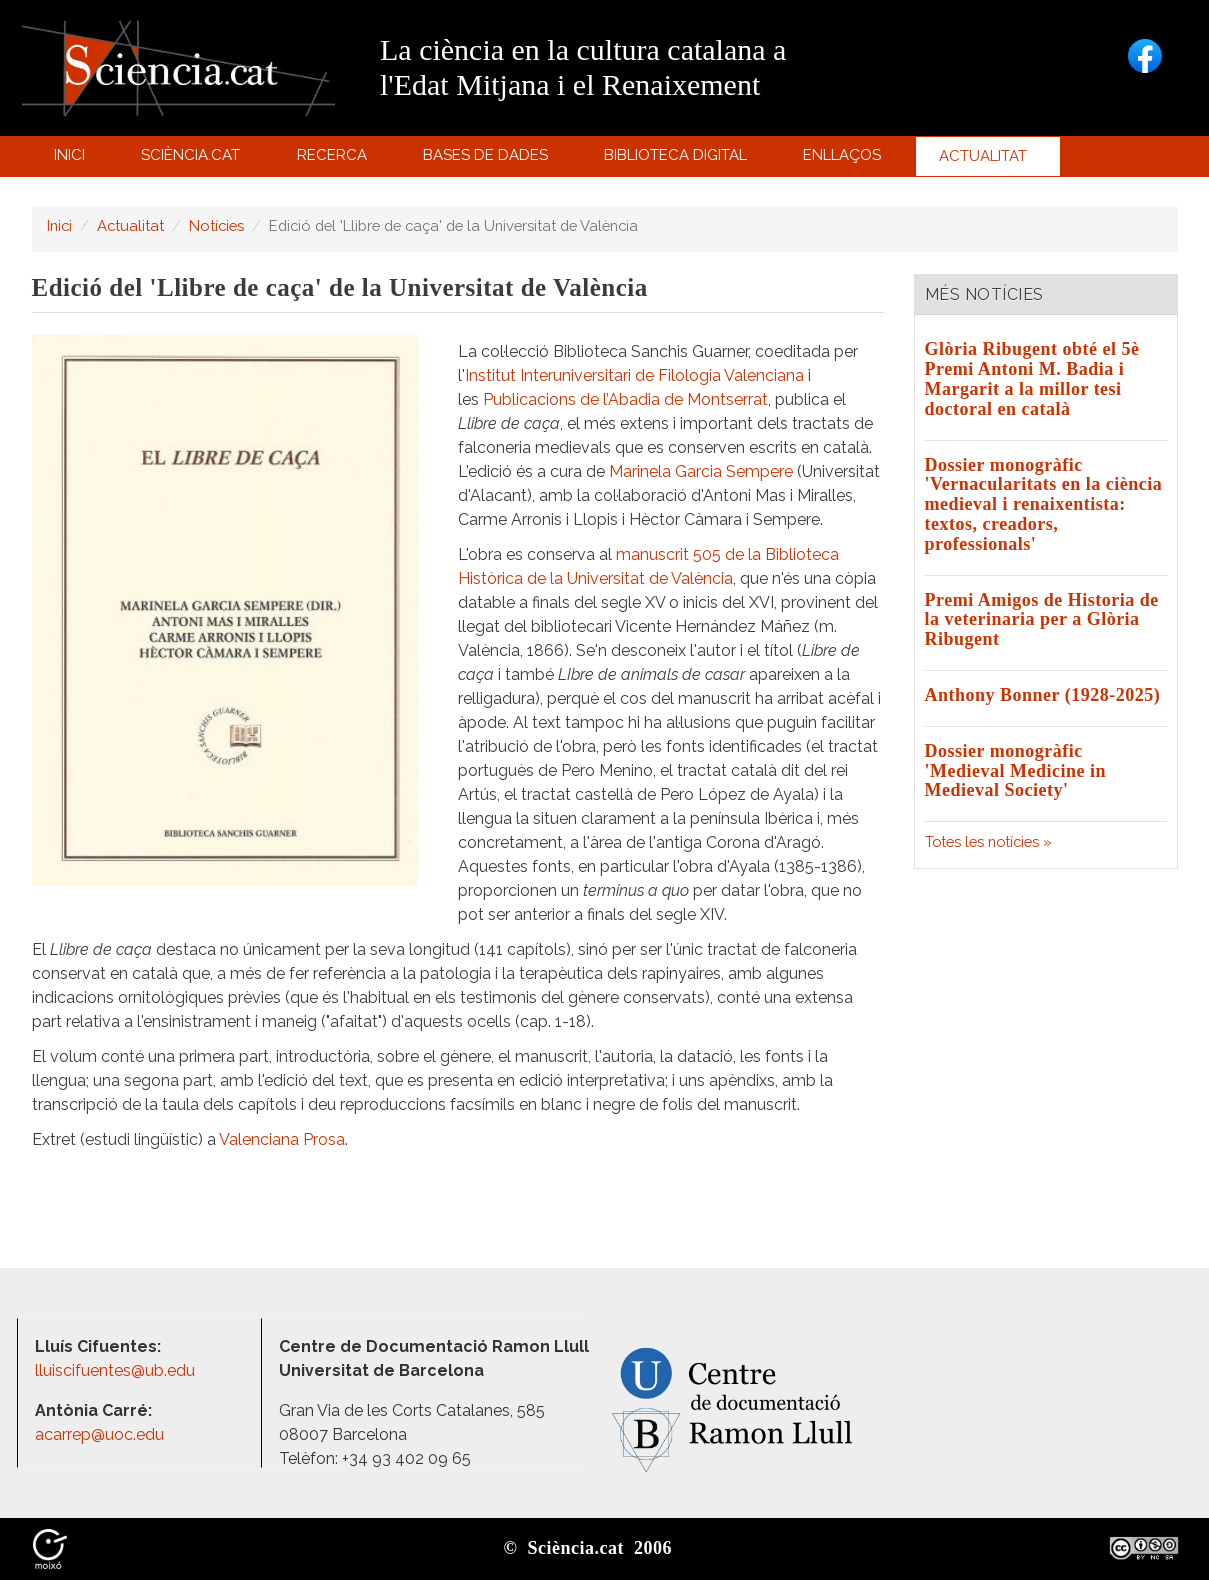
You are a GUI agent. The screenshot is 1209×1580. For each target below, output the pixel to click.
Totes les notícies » (988, 841)
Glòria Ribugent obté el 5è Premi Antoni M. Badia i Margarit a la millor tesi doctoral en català (1032, 378)
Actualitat (985, 161)
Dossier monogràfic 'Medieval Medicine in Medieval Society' (1015, 771)
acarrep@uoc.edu (99, 1434)
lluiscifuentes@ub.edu (117, 1370)
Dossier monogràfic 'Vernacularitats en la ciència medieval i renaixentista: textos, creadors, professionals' (1044, 504)
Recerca (334, 159)
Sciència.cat (194, 159)
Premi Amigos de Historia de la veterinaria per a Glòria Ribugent (1042, 620)
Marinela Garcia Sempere (701, 471)
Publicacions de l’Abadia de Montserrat (625, 399)
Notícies (216, 225)
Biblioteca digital (679, 159)
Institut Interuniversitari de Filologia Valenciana (634, 375)
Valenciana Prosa (282, 1139)
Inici (69, 155)
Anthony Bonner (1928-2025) (1043, 695)
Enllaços (842, 155)
